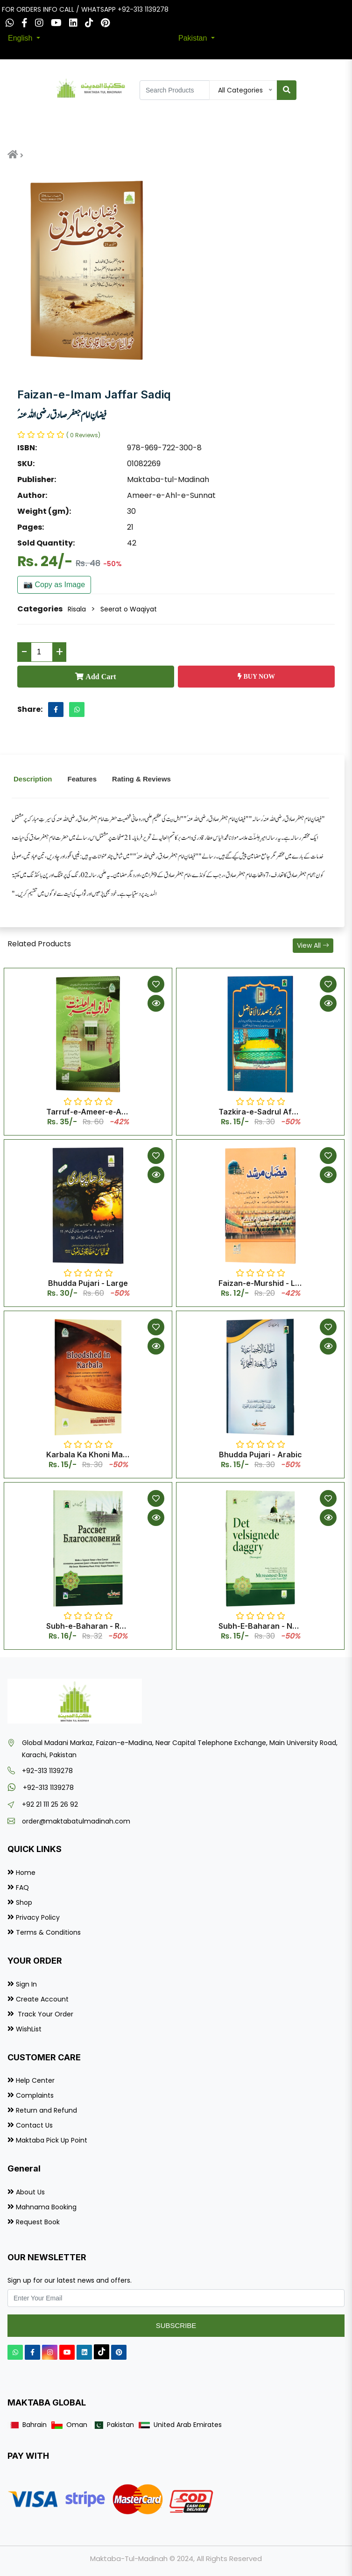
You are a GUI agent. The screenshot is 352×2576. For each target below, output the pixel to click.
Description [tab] (33, 779)
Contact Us (34, 2125)
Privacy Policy (38, 1917)
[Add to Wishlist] (156, 984)
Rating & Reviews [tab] (141, 779)
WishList (29, 2029)
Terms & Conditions (48, 1932)
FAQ (22, 1887)
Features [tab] (82, 779)
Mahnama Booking (46, 2207)
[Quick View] (156, 1003)
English (21, 38)
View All (313, 945)
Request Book (38, 2222)
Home (25, 1872)
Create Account (42, 1999)
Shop (24, 1902)
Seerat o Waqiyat (128, 609)
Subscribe (176, 2325)
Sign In (26, 1984)
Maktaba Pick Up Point (51, 2140)
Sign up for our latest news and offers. (69, 2280)
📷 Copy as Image (54, 585)
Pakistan (193, 38)
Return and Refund (46, 2110)
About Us (30, 2192)
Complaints (35, 2095)
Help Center (35, 2080)
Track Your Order (44, 2014)
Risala (77, 609)
